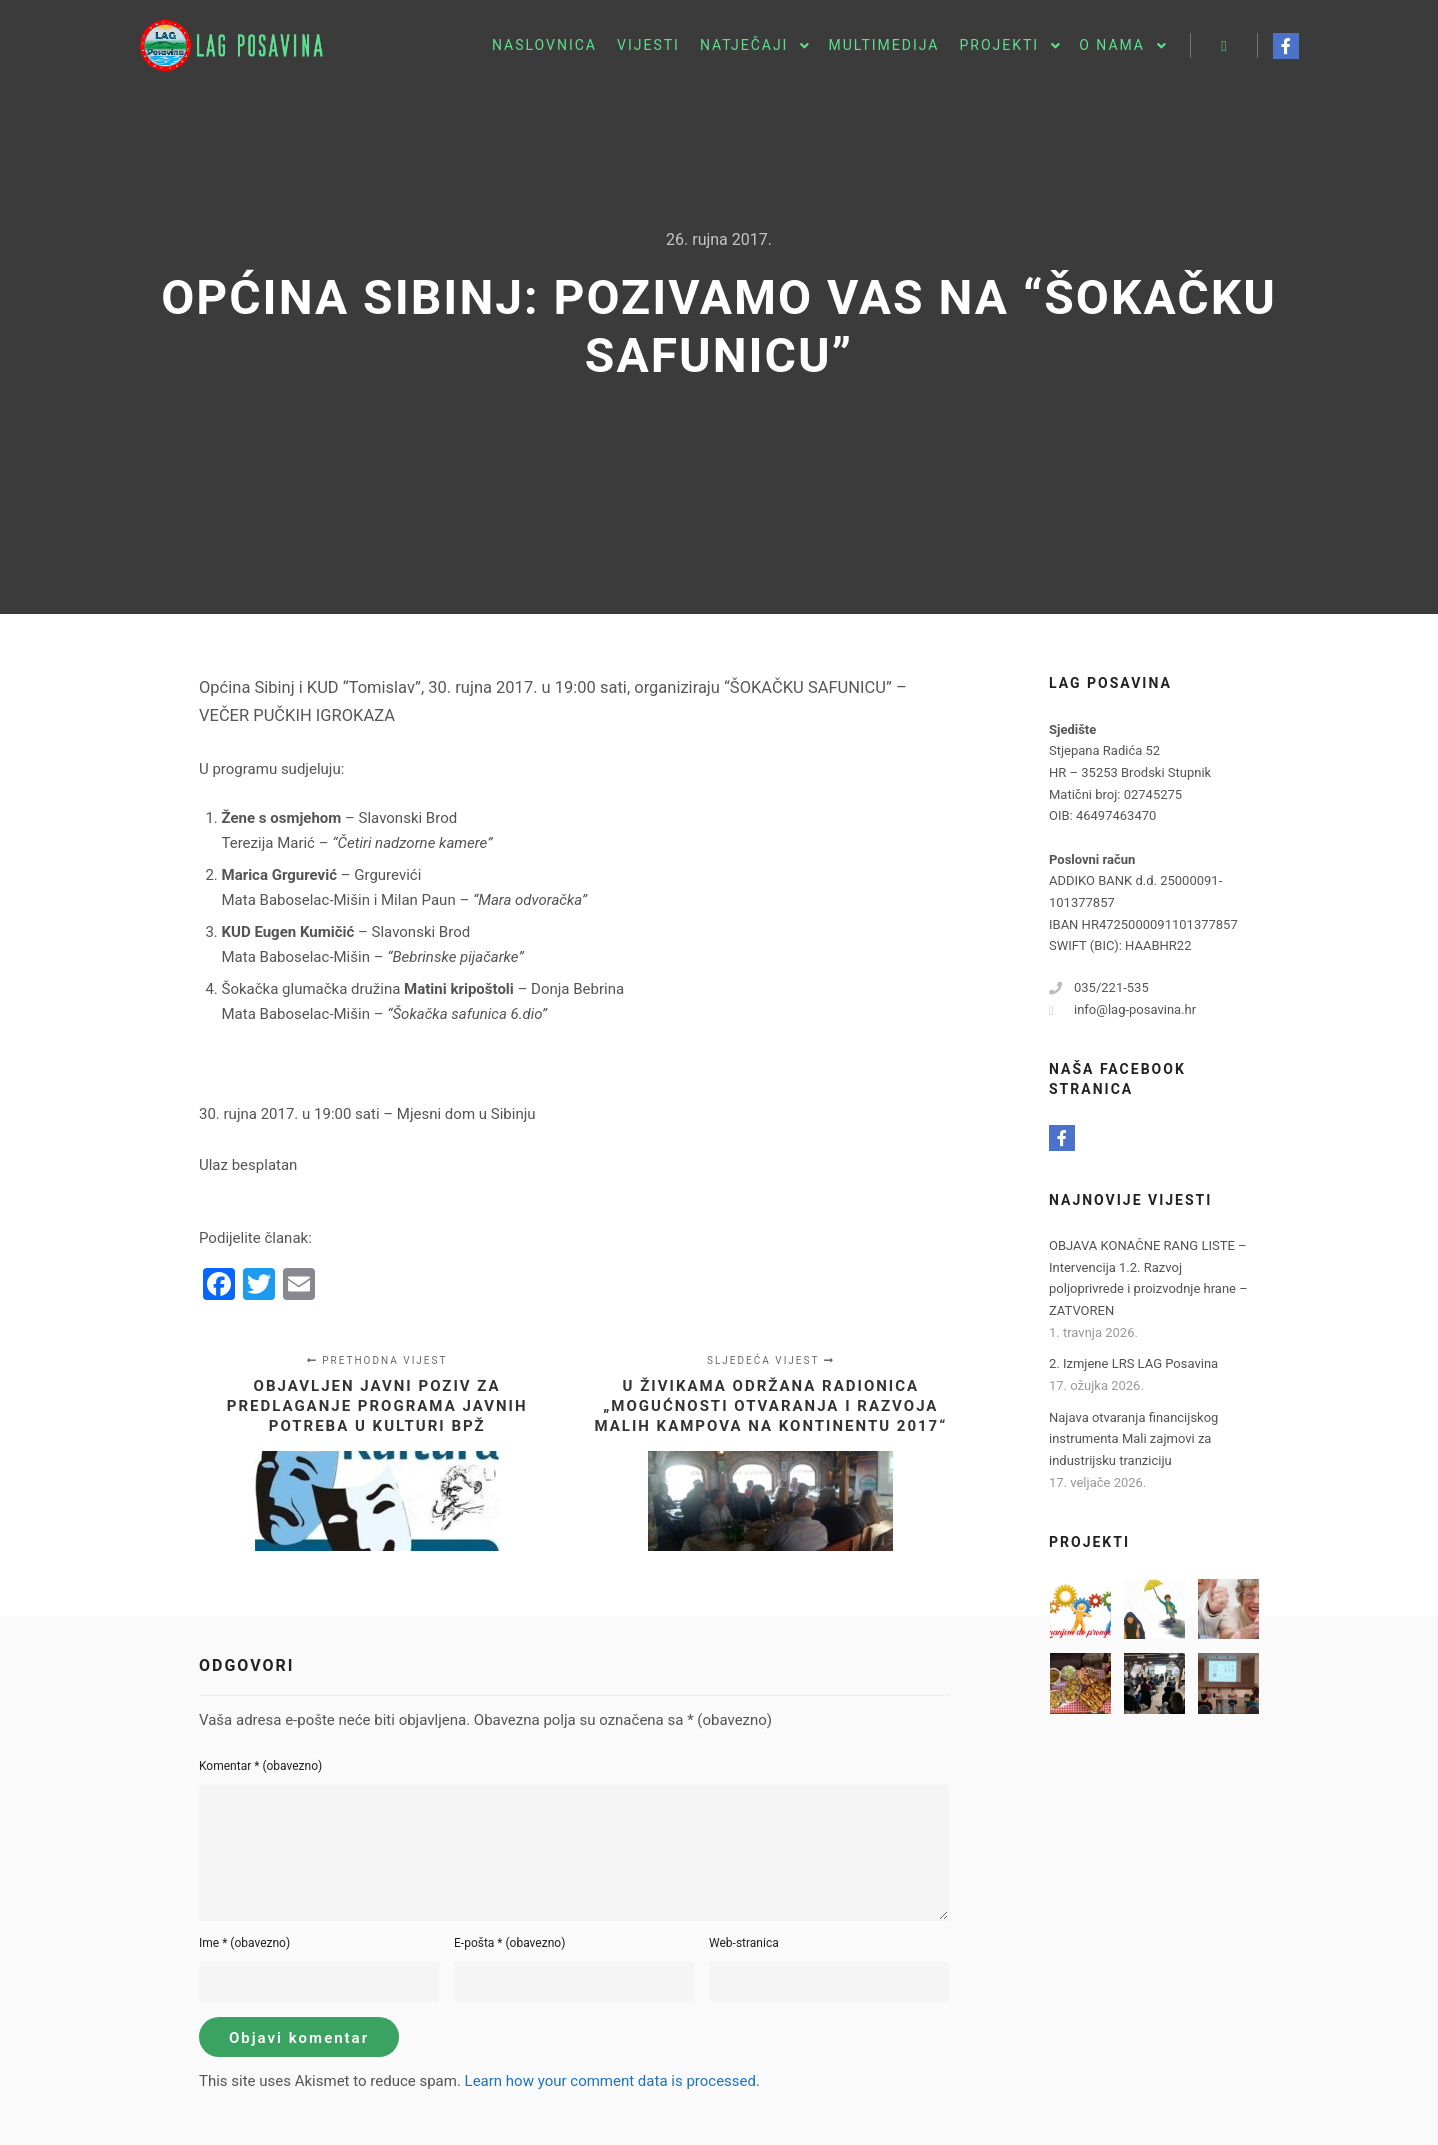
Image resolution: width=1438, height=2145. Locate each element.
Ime (244, 1943)
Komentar (260, 1766)
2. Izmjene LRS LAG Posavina (1133, 1363)
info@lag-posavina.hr (1122, 1010)
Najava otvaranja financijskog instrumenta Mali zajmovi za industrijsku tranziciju (1133, 1439)
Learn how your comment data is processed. (612, 2081)
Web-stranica (744, 1943)
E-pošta (509, 1943)
